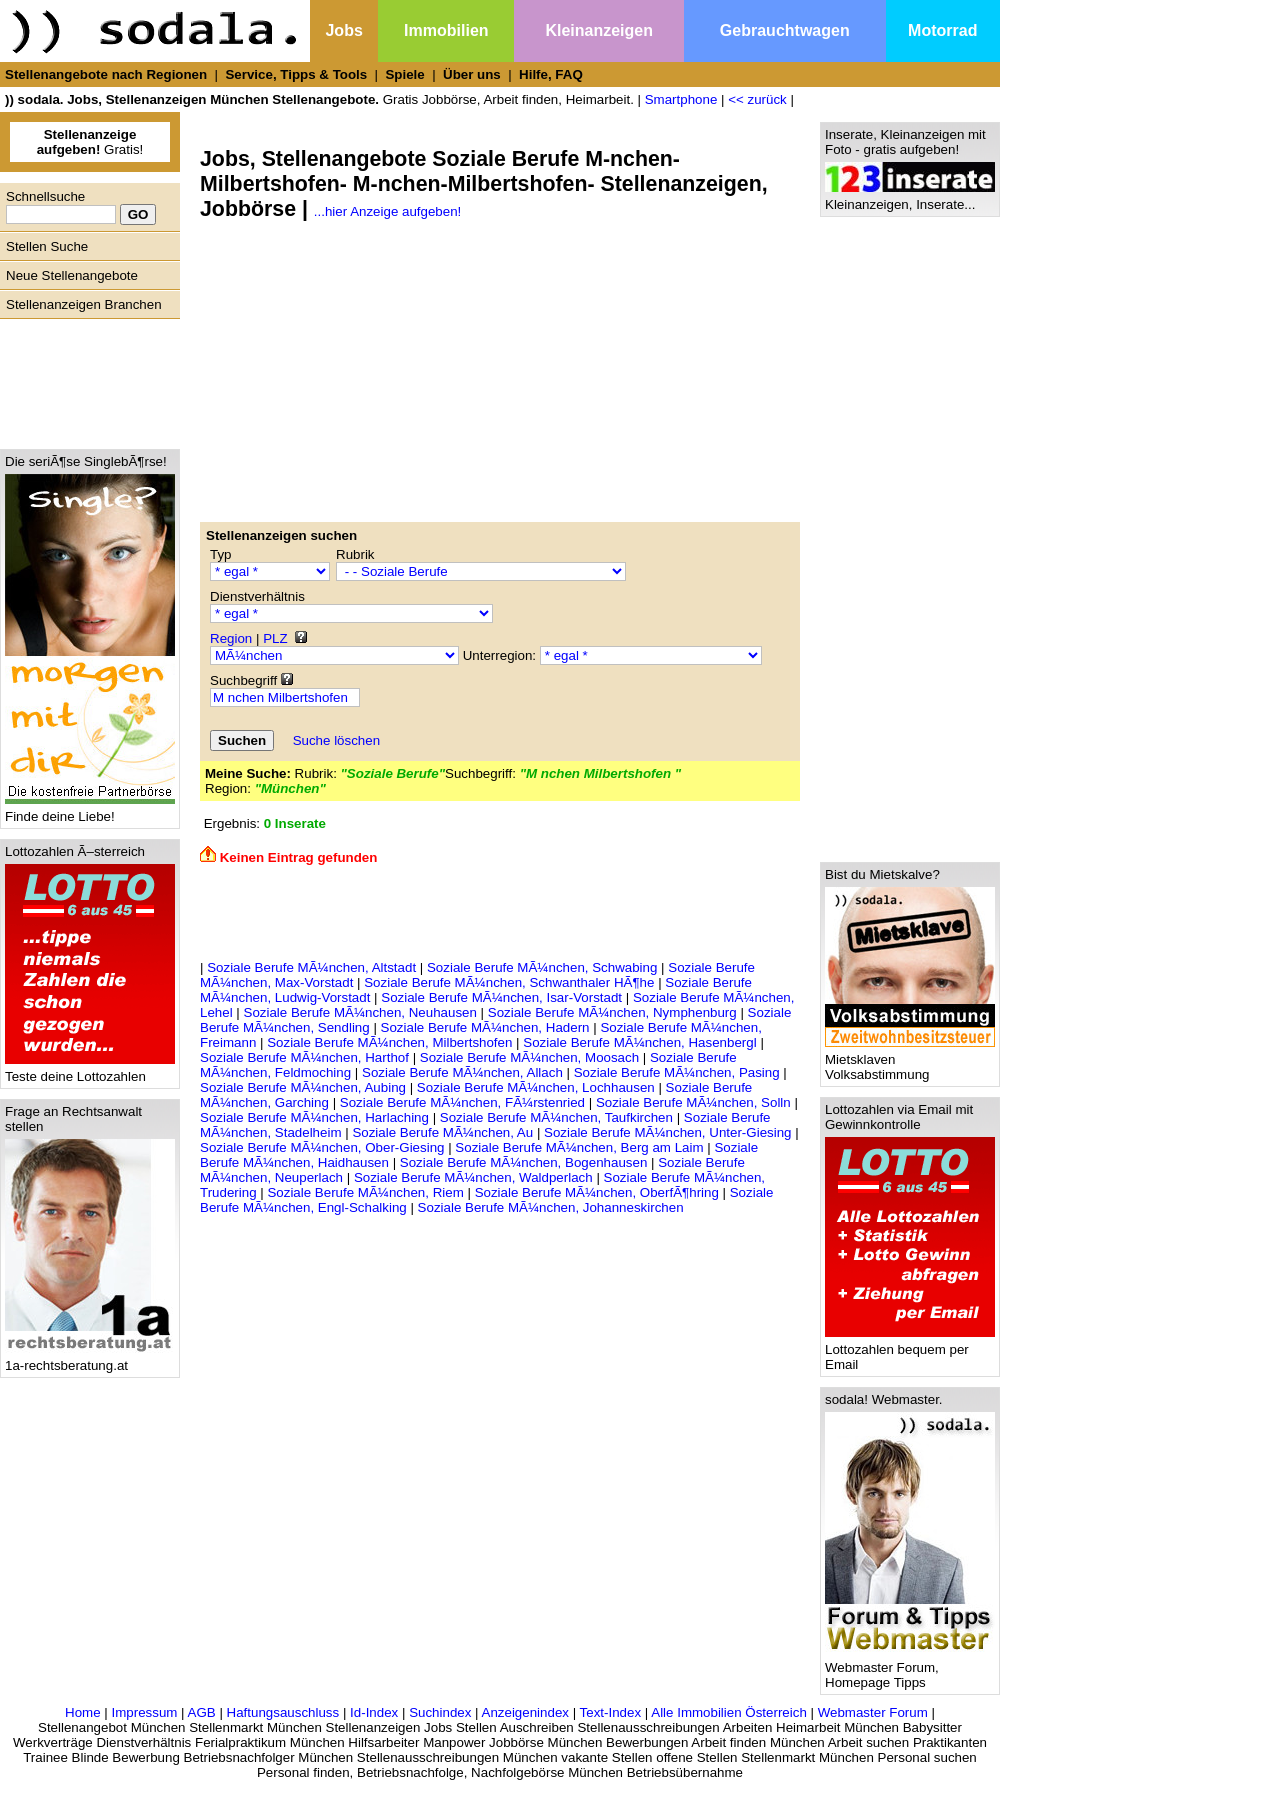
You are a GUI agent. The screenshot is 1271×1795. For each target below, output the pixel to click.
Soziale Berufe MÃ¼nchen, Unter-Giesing (667, 1132)
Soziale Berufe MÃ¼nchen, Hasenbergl (641, 1042)
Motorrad (942, 30)
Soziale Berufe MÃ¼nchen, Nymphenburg (614, 1012)
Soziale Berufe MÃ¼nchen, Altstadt (313, 967)
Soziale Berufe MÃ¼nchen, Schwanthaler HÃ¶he (511, 982)
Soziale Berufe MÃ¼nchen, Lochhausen (538, 1087)
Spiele (404, 74)
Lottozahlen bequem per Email (910, 1351)
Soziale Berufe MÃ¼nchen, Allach (464, 1072)
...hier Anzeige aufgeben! (387, 211)
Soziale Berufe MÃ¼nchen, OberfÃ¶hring (599, 1192)
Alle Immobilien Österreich (729, 1712)
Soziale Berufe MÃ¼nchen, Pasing (679, 1072)
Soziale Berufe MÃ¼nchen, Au (444, 1132)
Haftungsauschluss (283, 1712)
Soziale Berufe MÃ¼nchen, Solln (695, 1102)
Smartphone (681, 99)
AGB (202, 1712)
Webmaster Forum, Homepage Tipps (910, 1669)
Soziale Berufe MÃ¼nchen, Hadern (487, 1027)
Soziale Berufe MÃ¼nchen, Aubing (303, 1087)
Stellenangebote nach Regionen (106, 74)
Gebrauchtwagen (785, 30)
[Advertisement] (85, 379)
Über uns (472, 74)
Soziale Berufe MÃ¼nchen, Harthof (306, 1057)
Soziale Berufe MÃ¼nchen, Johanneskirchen (551, 1207)
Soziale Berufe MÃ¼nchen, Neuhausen (362, 1012)
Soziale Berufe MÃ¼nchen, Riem (367, 1192)
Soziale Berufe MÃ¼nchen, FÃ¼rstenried (464, 1102)
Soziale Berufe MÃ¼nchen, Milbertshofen (391, 1042)
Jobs (343, 30)
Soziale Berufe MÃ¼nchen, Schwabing (544, 967)
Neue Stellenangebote (72, 275)
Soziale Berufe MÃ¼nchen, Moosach (531, 1057)
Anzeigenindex (525, 1712)
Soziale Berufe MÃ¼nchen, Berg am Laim (581, 1147)
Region (231, 638)
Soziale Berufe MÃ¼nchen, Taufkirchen (558, 1117)
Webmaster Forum (873, 1712)
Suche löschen (336, 740)
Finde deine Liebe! (90, 810)
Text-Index (611, 1712)
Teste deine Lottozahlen (90, 1070)
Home (83, 1712)
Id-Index (374, 1712)
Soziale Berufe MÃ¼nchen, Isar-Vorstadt (503, 997)
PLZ (275, 638)
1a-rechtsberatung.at (90, 1359)
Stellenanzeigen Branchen (84, 304)
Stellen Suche (47, 246)
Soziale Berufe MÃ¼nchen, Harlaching (316, 1117)
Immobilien (446, 30)
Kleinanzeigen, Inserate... (910, 198)
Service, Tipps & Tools (296, 74)
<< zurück (757, 99)
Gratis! (90, 142)
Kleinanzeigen (599, 30)
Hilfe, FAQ (551, 74)
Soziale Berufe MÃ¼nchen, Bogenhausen (525, 1162)
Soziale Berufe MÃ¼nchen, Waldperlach (475, 1177)
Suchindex (440, 1712)
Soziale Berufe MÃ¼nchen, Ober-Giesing (324, 1147)
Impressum (144, 1712)
